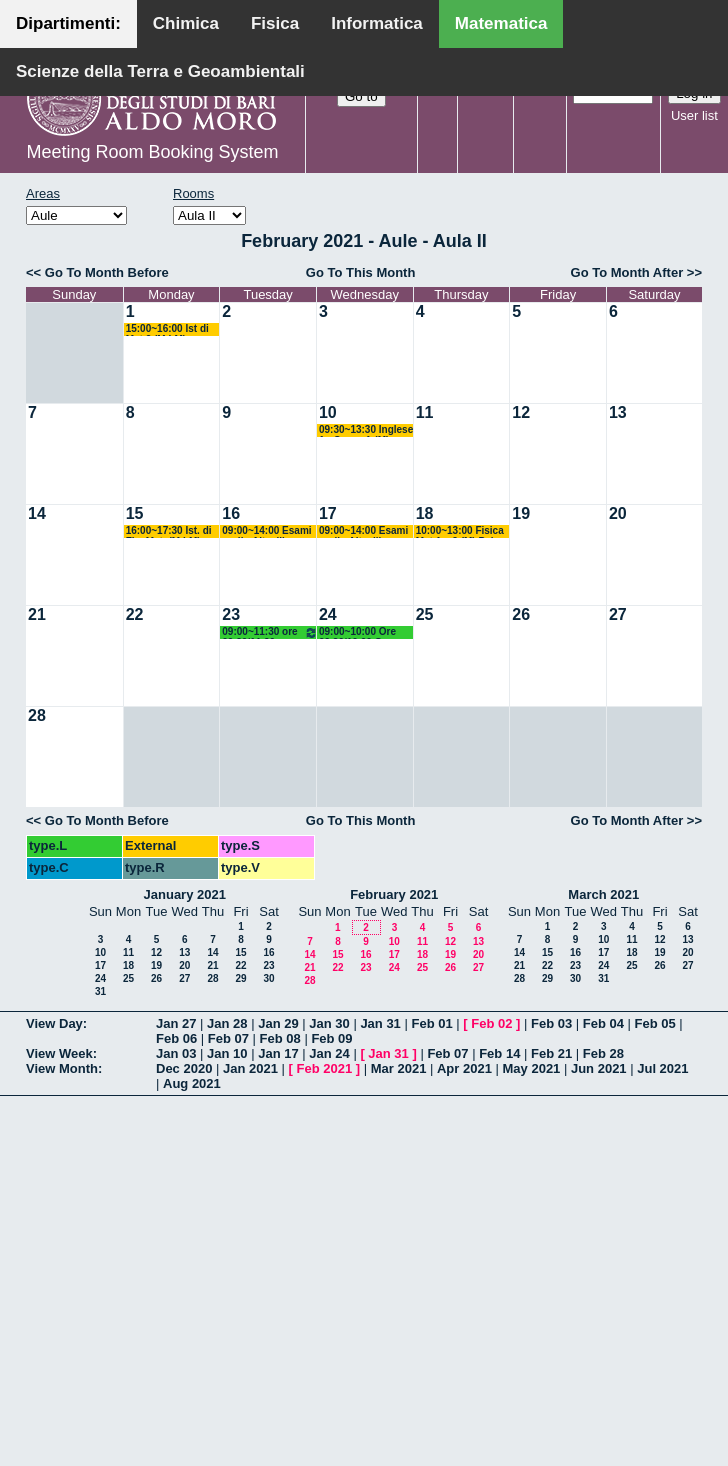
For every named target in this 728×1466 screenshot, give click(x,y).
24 (328, 614)
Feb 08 (280, 1038)
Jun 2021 (599, 1068)
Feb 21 (551, 1053)
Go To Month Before (107, 272)
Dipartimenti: (68, 23)
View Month (62, 1068)
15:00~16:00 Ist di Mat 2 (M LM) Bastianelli (167, 329)
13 (618, 412)
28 (37, 715)
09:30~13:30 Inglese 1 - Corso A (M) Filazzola (366, 430)
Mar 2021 (399, 1068)
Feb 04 (603, 1023)
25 (425, 614)
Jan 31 (380, 1023)
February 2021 (394, 894)
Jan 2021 (250, 1068)
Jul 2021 (662, 1068)
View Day (54, 1023)
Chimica (186, 23)
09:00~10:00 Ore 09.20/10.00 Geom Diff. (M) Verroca (361, 632)
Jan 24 (329, 1053)
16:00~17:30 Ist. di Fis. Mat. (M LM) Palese (169, 531)
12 (521, 412)
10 (328, 412)
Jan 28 (227, 1023)
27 (618, 614)
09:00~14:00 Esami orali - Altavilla (266, 531)
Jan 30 (329, 1023)
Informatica (377, 23)
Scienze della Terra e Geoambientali (160, 71)
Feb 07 (228, 1038)
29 (240, 978)
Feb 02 (491, 1023)
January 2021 (185, 894)
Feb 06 (176, 1038)
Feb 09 (331, 1038)
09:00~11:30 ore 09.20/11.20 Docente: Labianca (270, 632)
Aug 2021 (192, 1083)
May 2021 (532, 1068)
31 (100, 991)
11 (425, 412)
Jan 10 (227, 1053)
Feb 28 (603, 1053)
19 (521, 513)
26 (521, 614)
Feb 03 (551, 1023)
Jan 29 (278, 1023)
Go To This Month (361, 272)
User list (694, 115)
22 (135, 614)
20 (618, 513)
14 (37, 513)
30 (268, 978)
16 (231, 513)
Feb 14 (499, 1053)
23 (231, 614)
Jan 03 (176, 1053)
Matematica (501, 23)
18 (425, 513)
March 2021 (603, 894)
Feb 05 (655, 1023)
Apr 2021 (464, 1068)
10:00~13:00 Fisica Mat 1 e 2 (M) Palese (463, 531)
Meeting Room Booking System (152, 152)
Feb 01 (431, 1023)
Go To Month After (627, 272)
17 (328, 513)
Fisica (275, 23)
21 (37, 614)
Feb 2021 (325, 1068)
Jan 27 (176, 1023)
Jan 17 (278, 1053)
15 (135, 513)
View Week (59, 1053)
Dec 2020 (184, 1068)
